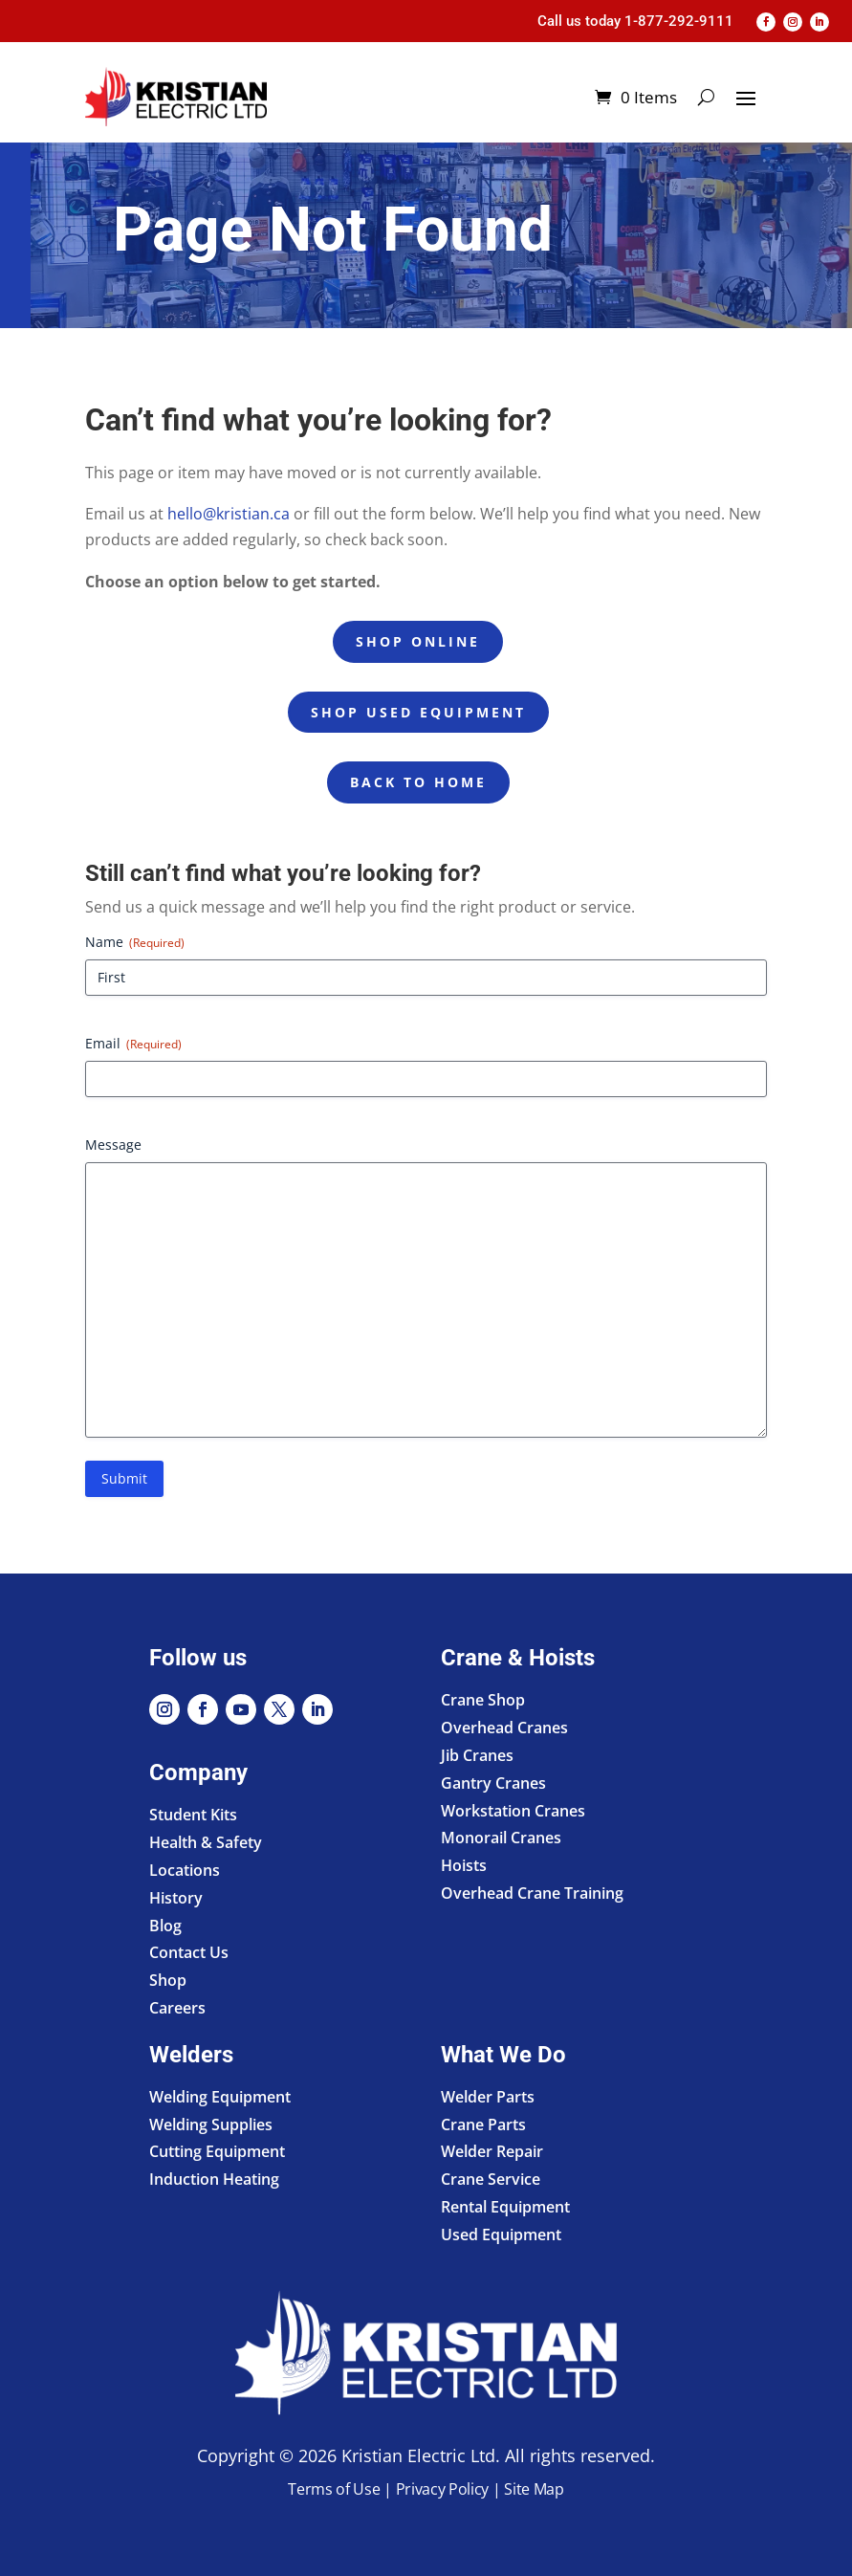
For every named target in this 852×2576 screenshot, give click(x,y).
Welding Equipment (220, 2096)
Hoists (464, 1865)
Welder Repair (492, 2151)
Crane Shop (483, 1699)
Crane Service (490, 2179)
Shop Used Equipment (418, 712)
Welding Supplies (211, 2124)
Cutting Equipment (217, 2151)
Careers (177, 2007)
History (176, 1897)
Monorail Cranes (501, 1837)
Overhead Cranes (504, 1727)
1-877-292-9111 (678, 21)
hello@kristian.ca (228, 513)
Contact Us (189, 1952)
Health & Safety (205, 1842)
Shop (167, 1980)
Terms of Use (334, 2488)
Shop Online (418, 641)
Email (133, 1043)
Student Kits (193, 1814)
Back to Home (418, 782)
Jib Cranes (477, 1755)
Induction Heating (214, 2179)
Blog (165, 1925)
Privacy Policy (443, 2488)
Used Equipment (501, 2234)
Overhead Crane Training (532, 1893)
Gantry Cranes (493, 1783)
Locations (184, 1870)
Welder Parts (488, 2096)
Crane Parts (483, 2124)
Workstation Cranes (513, 1810)
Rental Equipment (505, 2206)
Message (113, 1144)
